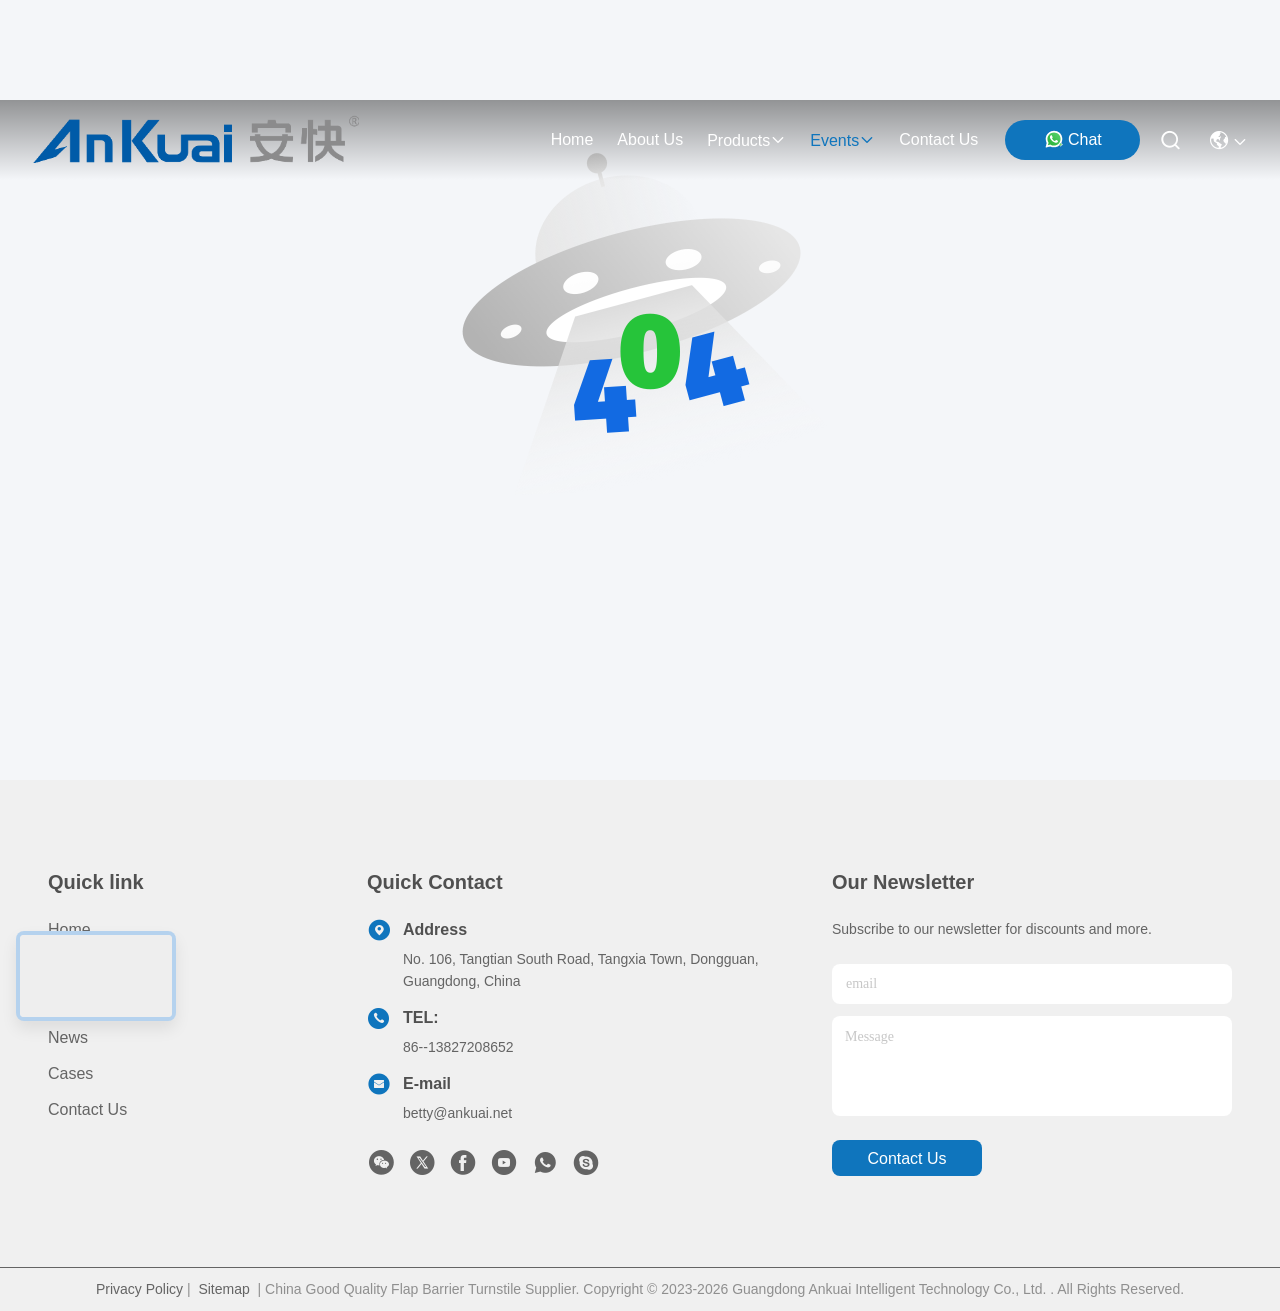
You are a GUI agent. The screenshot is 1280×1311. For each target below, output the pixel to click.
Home (572, 139)
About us (81, 1001)
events (842, 140)
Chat (1073, 139)
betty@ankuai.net (457, 1113)
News (68, 1037)
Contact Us (87, 1109)
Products (79, 965)
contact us (938, 139)
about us (650, 139)
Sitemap (223, 1289)
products (746, 140)
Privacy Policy (139, 1289)
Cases (70, 1073)
